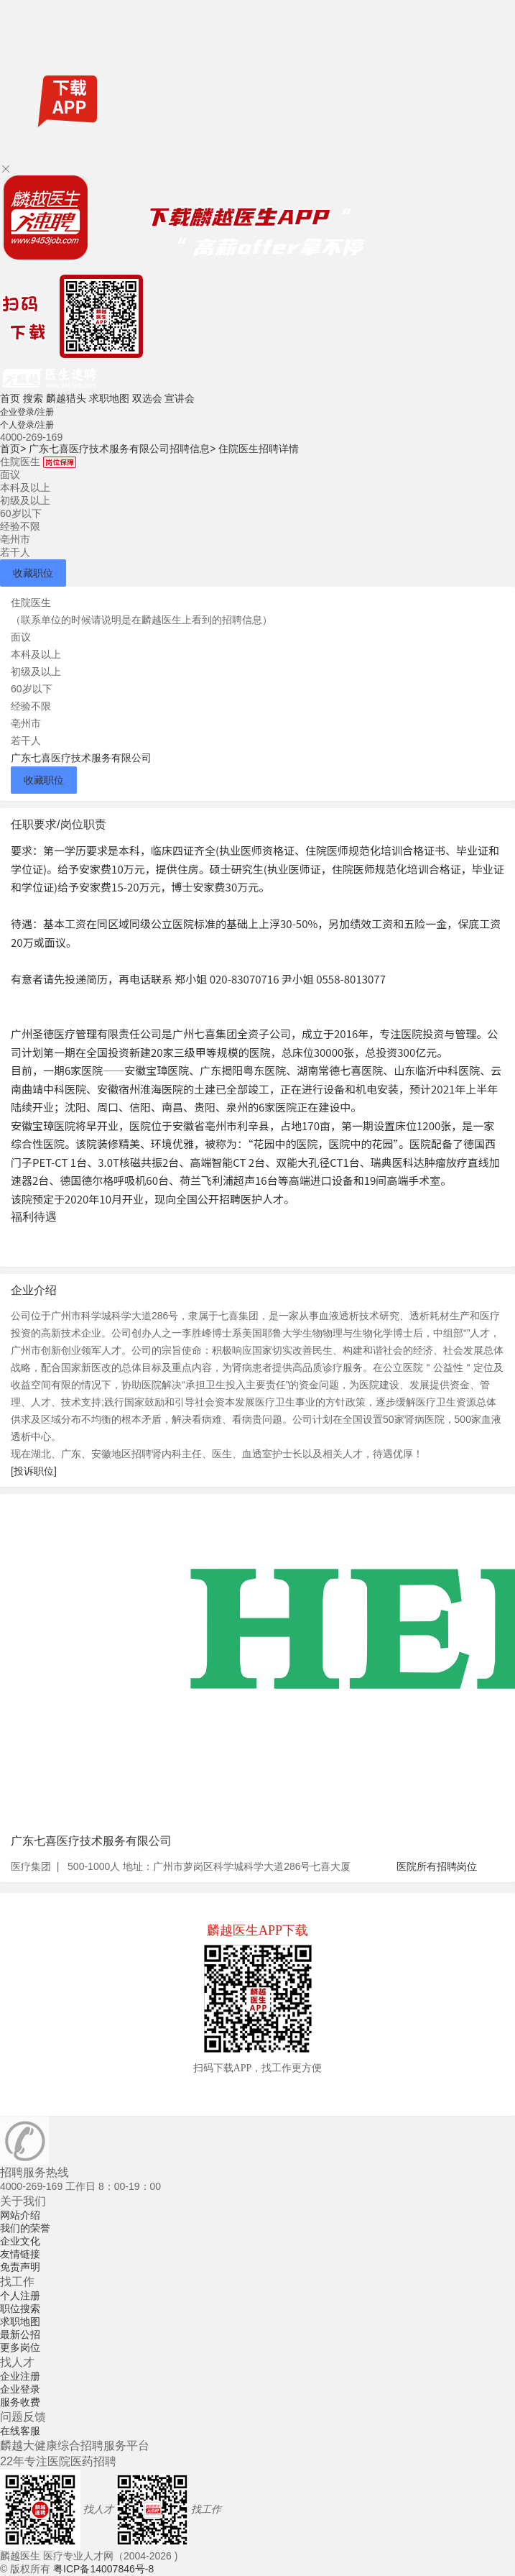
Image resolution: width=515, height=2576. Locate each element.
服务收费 (20, 2402)
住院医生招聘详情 (258, 448)
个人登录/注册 (27, 425)
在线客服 (20, 2431)
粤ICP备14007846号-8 (103, 2569)
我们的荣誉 (25, 2228)
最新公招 (20, 2334)
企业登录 (20, 2389)
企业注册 (20, 2376)
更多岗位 (20, 2347)
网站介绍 (20, 2215)
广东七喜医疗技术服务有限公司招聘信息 (122, 448)
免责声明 (20, 2267)
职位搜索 (20, 2308)
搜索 (33, 398)
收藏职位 (33, 573)
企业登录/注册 (27, 412)
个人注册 (20, 2295)
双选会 (147, 398)
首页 (10, 398)
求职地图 (109, 398)
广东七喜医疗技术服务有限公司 (81, 758)
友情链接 (20, 2254)
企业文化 (20, 2241)
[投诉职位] (34, 1471)
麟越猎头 (66, 398)
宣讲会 (179, 398)
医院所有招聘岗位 (436, 1866)
